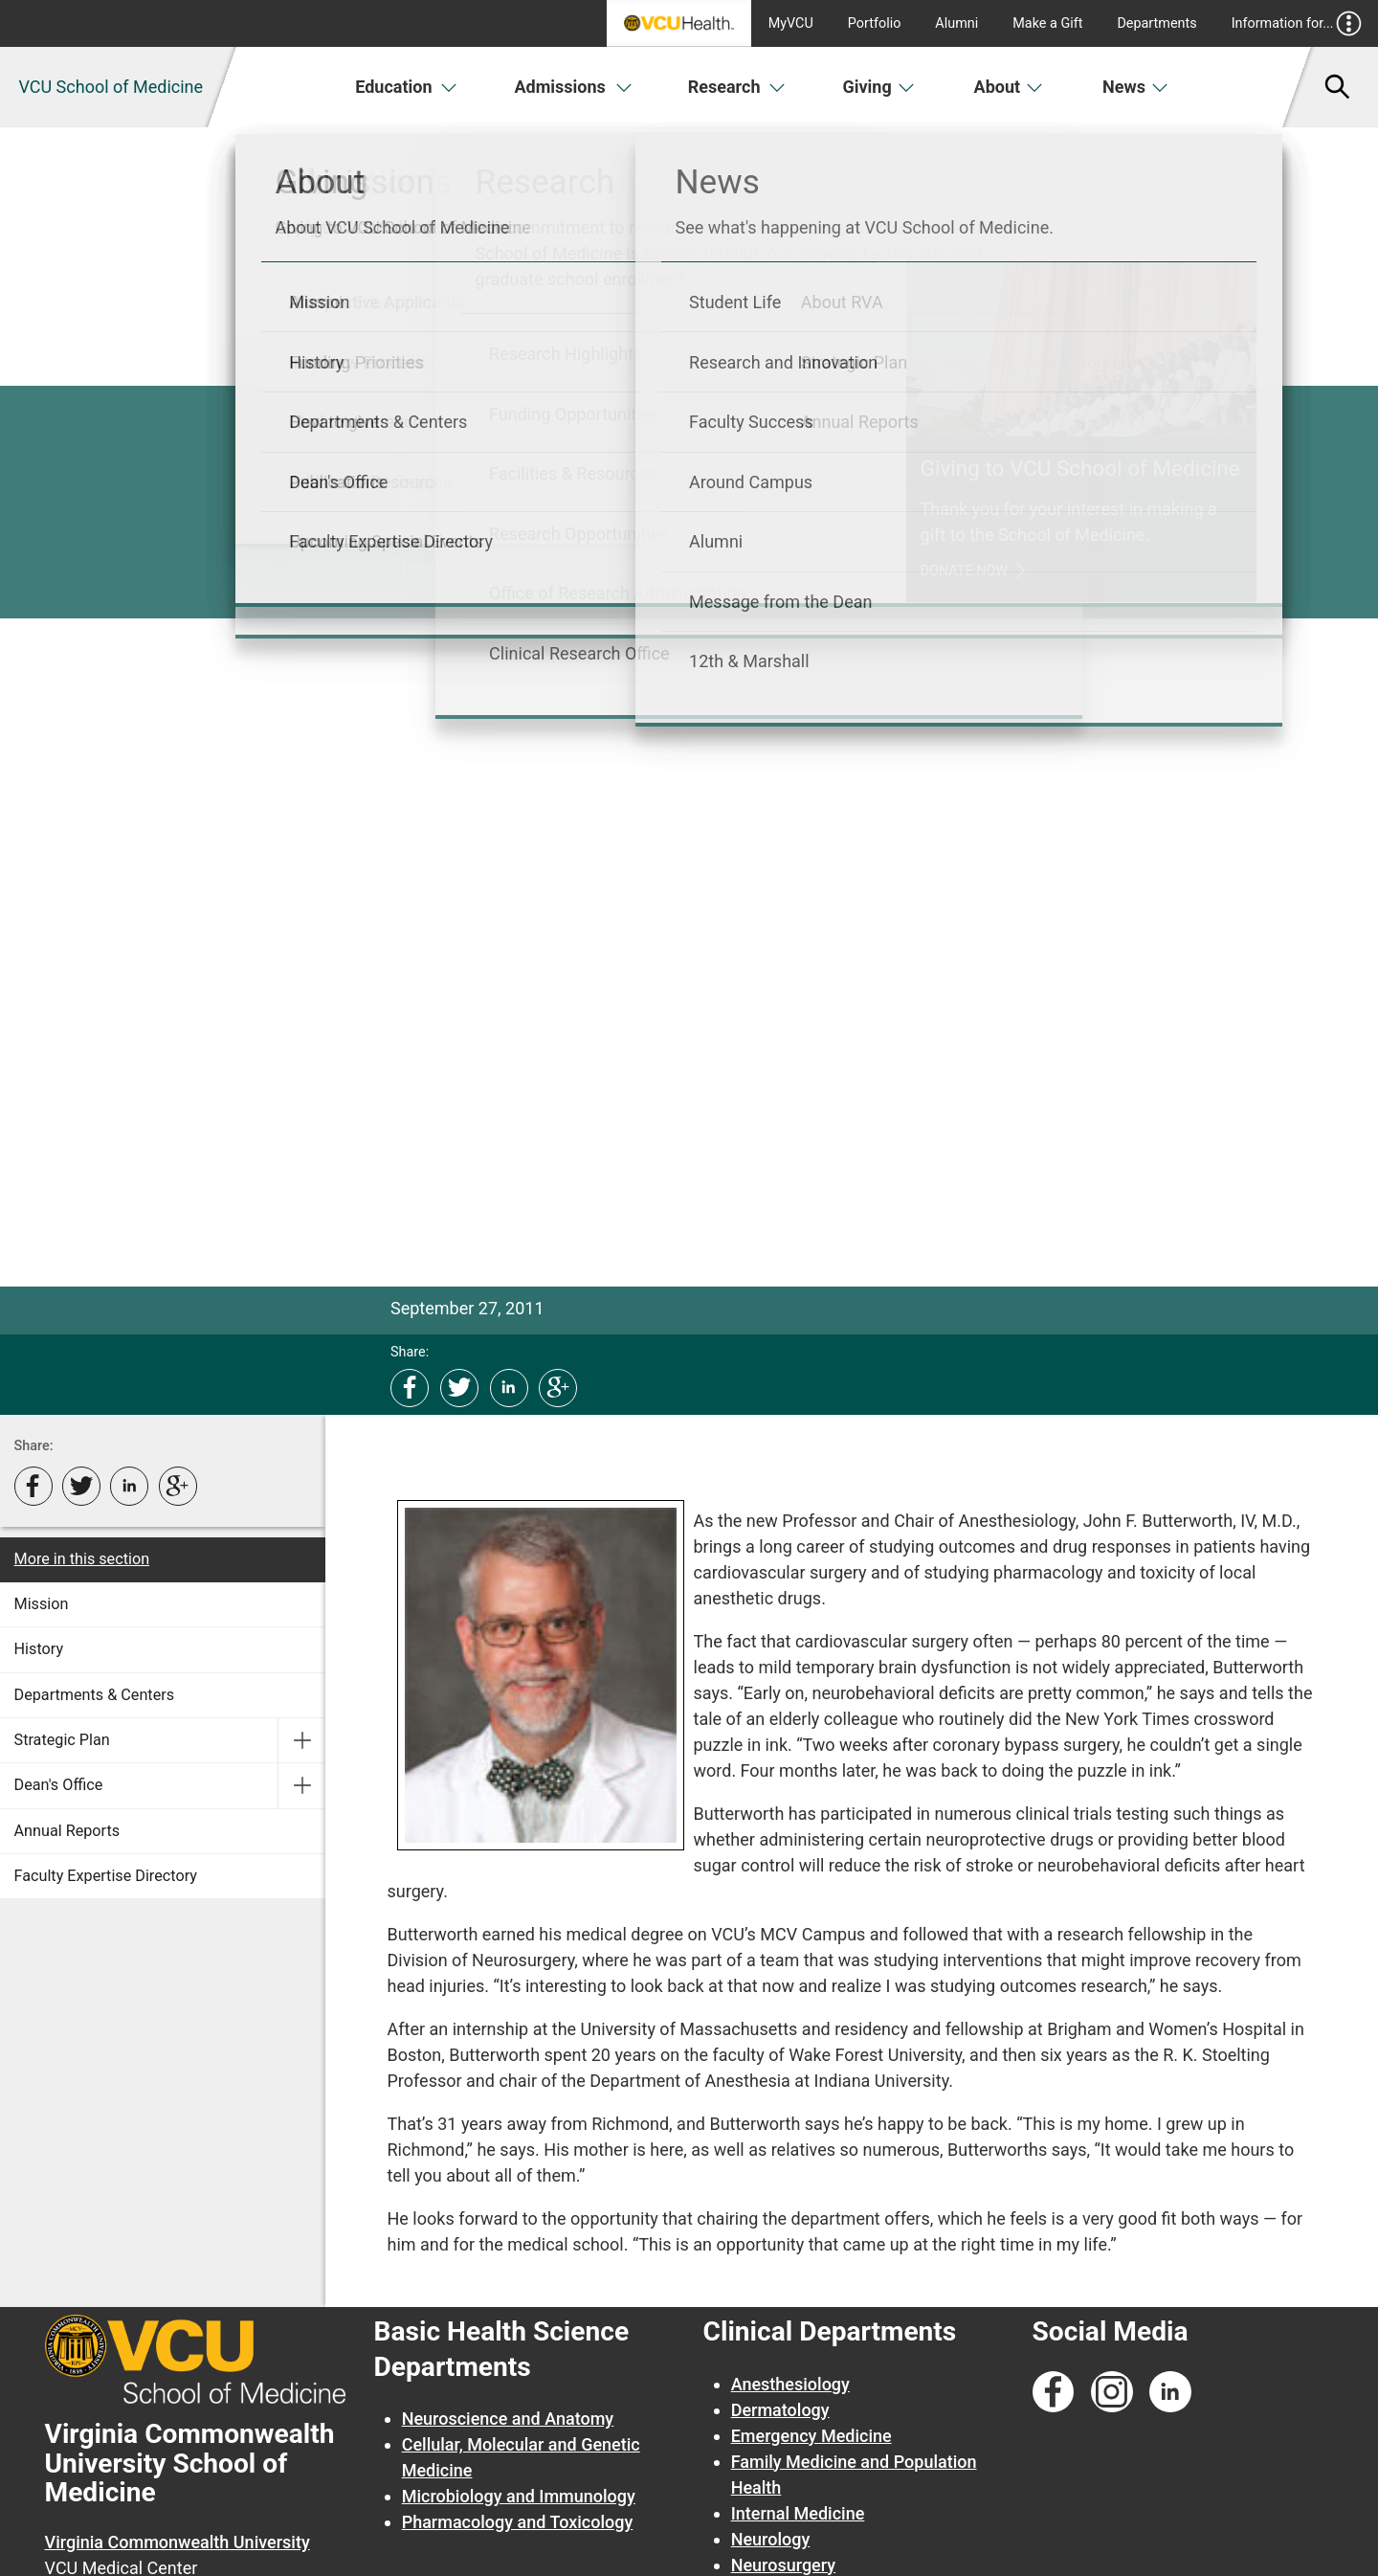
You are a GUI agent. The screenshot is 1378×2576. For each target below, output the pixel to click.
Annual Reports (67, 1831)
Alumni (956, 23)
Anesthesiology (790, 2384)
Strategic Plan (62, 1740)
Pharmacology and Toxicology (517, 2522)
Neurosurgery (783, 2565)
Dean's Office (58, 1785)
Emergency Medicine (811, 2436)
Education (406, 87)
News (1135, 87)
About (1009, 87)
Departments (1156, 23)
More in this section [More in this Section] (82, 1559)
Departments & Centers (94, 1695)
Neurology (771, 2539)
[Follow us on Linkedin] (1170, 2392)
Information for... (1297, 23)
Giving (878, 87)
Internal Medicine (798, 2513)
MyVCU (790, 23)
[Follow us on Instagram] (1112, 2392)
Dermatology (780, 2410)
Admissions (573, 87)
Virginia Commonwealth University (177, 2542)
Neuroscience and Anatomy (508, 2418)
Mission (41, 1604)
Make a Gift (1047, 23)
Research (737, 87)
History (39, 1649)
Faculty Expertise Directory (105, 1876)
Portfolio (874, 23)
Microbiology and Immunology (518, 2496)
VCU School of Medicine (110, 87)
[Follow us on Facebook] (1054, 2392)
